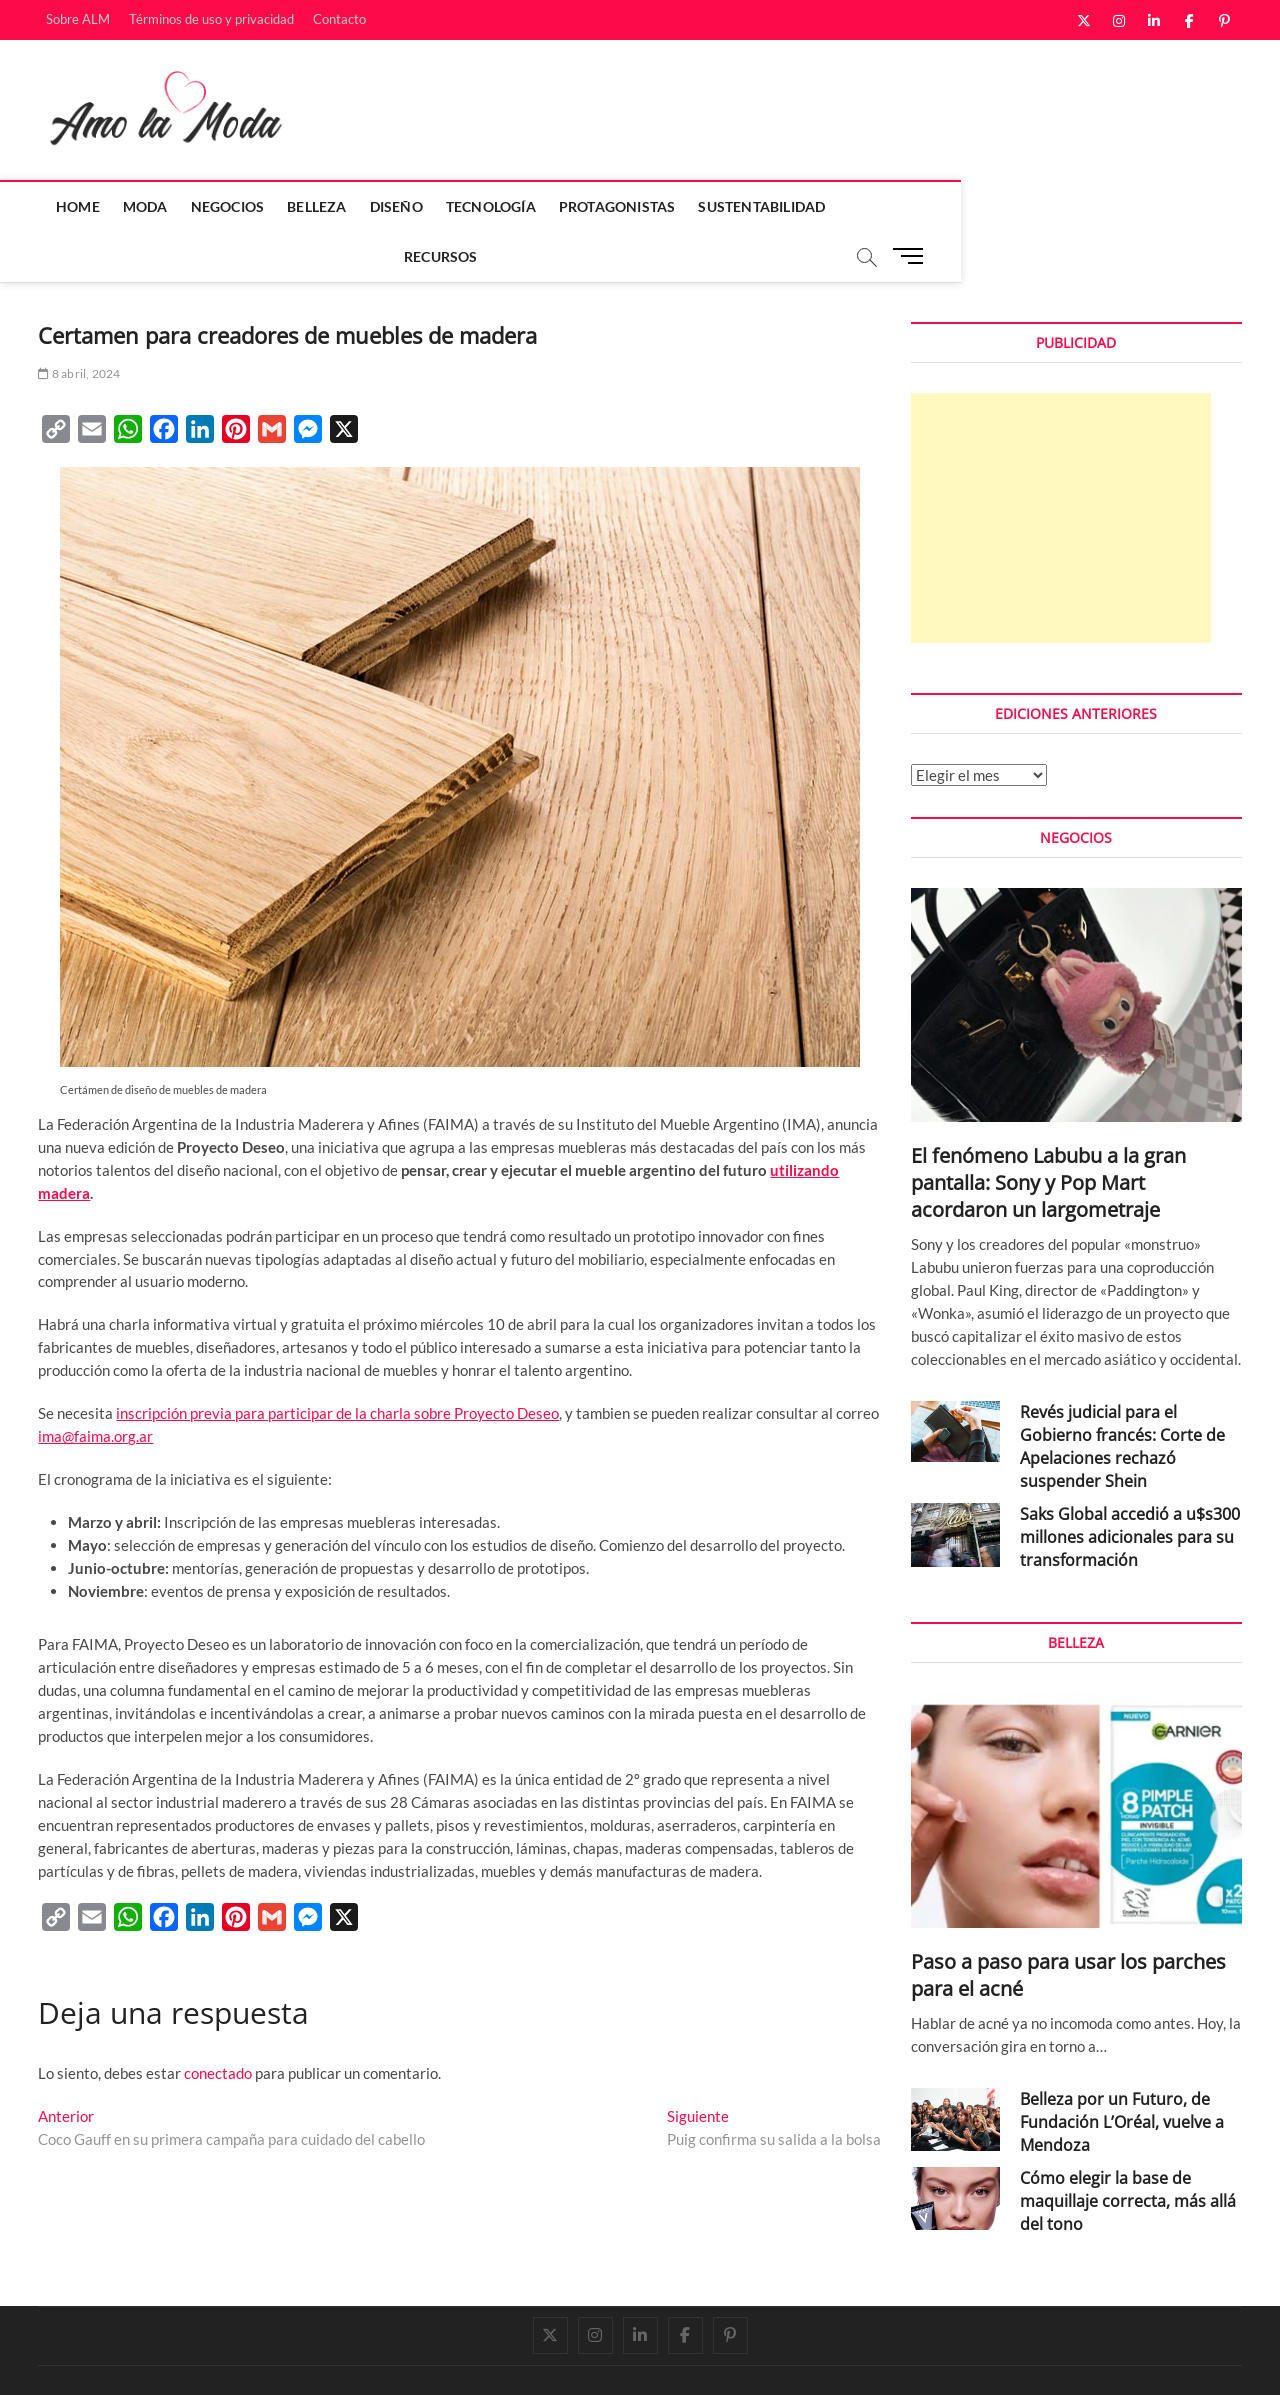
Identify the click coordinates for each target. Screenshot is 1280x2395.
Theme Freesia (243, 2359)
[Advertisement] (1061, 469)
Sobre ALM (78, 19)
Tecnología (483, 206)
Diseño (388, 206)
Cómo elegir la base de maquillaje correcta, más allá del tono (1128, 2152)
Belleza (309, 206)
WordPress (318, 2359)
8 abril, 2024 (79, 324)
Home (70, 206)
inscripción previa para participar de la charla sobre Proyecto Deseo (337, 1364)
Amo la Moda (79, 2358)
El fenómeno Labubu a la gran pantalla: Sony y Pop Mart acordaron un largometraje (1048, 1133)
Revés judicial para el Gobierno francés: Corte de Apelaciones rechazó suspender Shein (1122, 1397)
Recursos (878, 206)
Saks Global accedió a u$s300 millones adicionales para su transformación (1130, 1488)
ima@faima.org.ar (95, 1387)
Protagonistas (609, 206)
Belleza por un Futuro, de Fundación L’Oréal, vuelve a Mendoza (1122, 2073)
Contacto (339, 19)
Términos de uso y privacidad (211, 19)
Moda (137, 206)
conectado (218, 2024)
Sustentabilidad (754, 206)
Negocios (220, 206)
